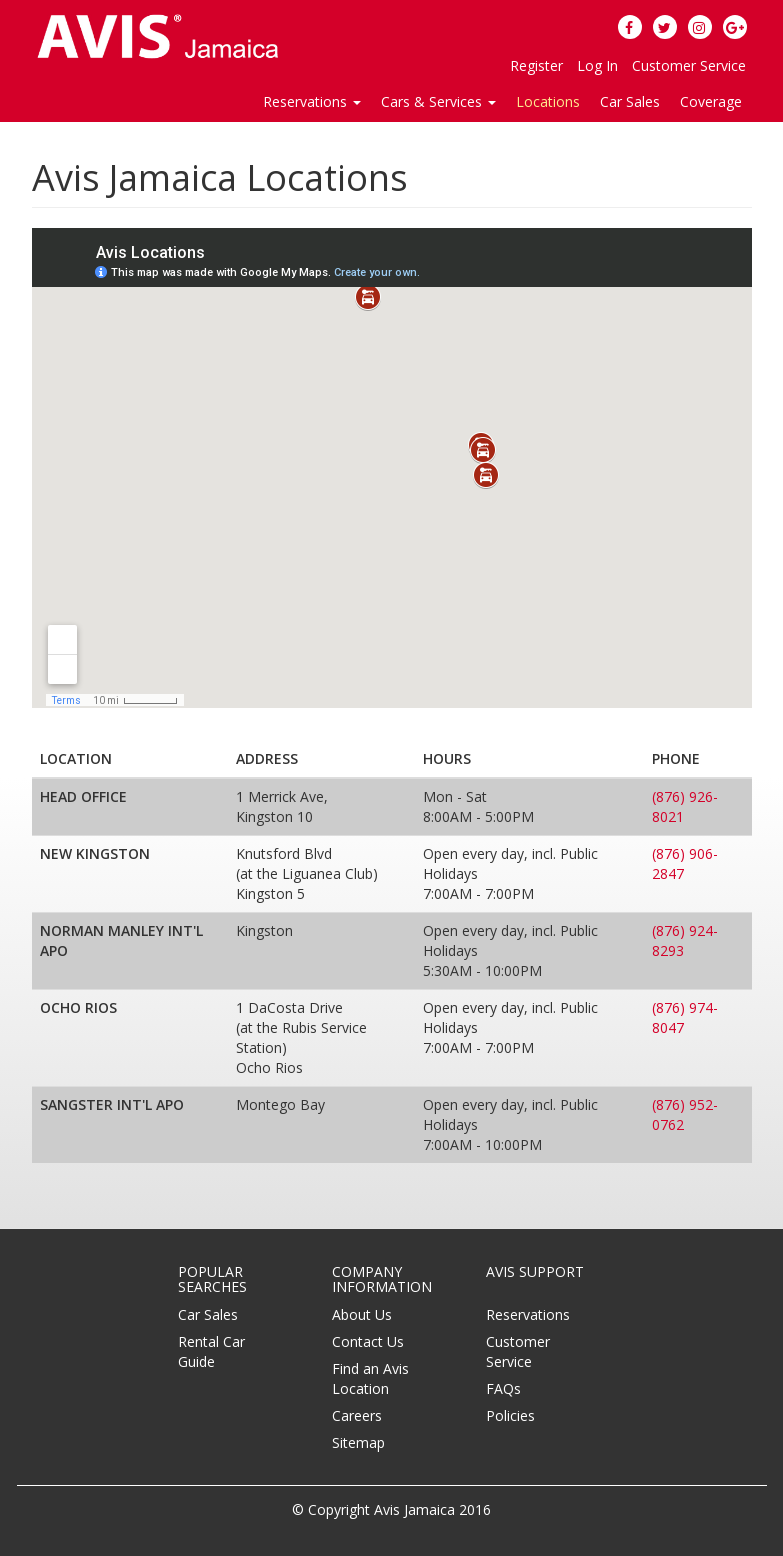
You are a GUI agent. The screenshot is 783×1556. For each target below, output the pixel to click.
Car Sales (630, 101)
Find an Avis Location (370, 1378)
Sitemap (358, 1442)
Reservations (528, 1314)
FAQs (503, 1388)
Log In (597, 65)
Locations (548, 101)
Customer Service (689, 65)
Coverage (711, 101)
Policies (510, 1415)
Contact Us (368, 1341)
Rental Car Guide (211, 1351)
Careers (357, 1415)
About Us (362, 1314)
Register (536, 65)
